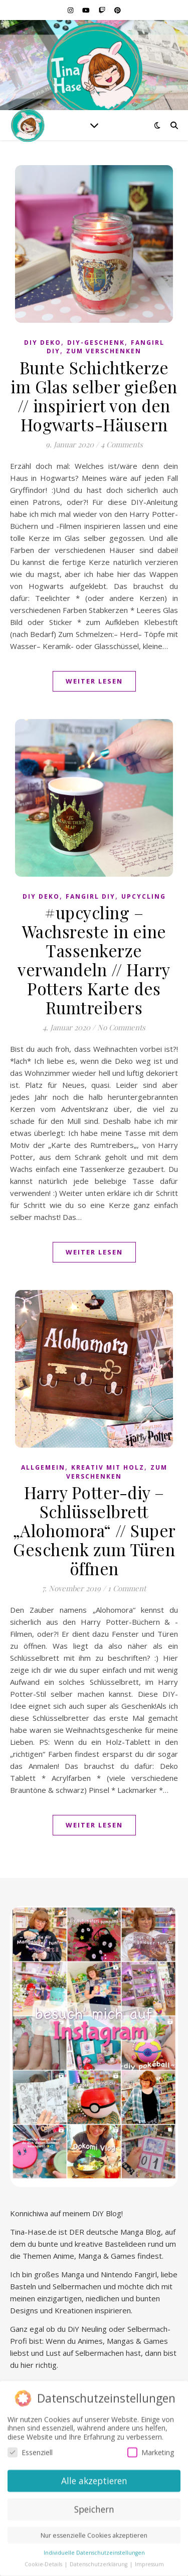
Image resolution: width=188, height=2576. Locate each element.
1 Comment (127, 1588)
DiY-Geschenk (96, 342)
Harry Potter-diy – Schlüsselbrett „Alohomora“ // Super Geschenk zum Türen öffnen (94, 1530)
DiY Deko (42, 342)
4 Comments (122, 444)
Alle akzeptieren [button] (94, 2478)
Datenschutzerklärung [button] (99, 2561)
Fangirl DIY (90, 896)
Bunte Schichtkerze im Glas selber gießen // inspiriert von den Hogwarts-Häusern (94, 395)
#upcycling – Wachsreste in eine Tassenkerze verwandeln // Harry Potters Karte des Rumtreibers (94, 959)
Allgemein (43, 1467)
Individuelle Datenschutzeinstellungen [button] (94, 2549)
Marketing (150, 2449)
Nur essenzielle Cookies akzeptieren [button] (94, 2532)
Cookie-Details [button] (44, 2561)
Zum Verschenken (103, 351)
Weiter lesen (94, 681)
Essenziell (30, 2449)
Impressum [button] (149, 2561)
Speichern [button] (94, 2506)
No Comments (121, 1027)
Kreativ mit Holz (107, 1467)
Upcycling (143, 896)
